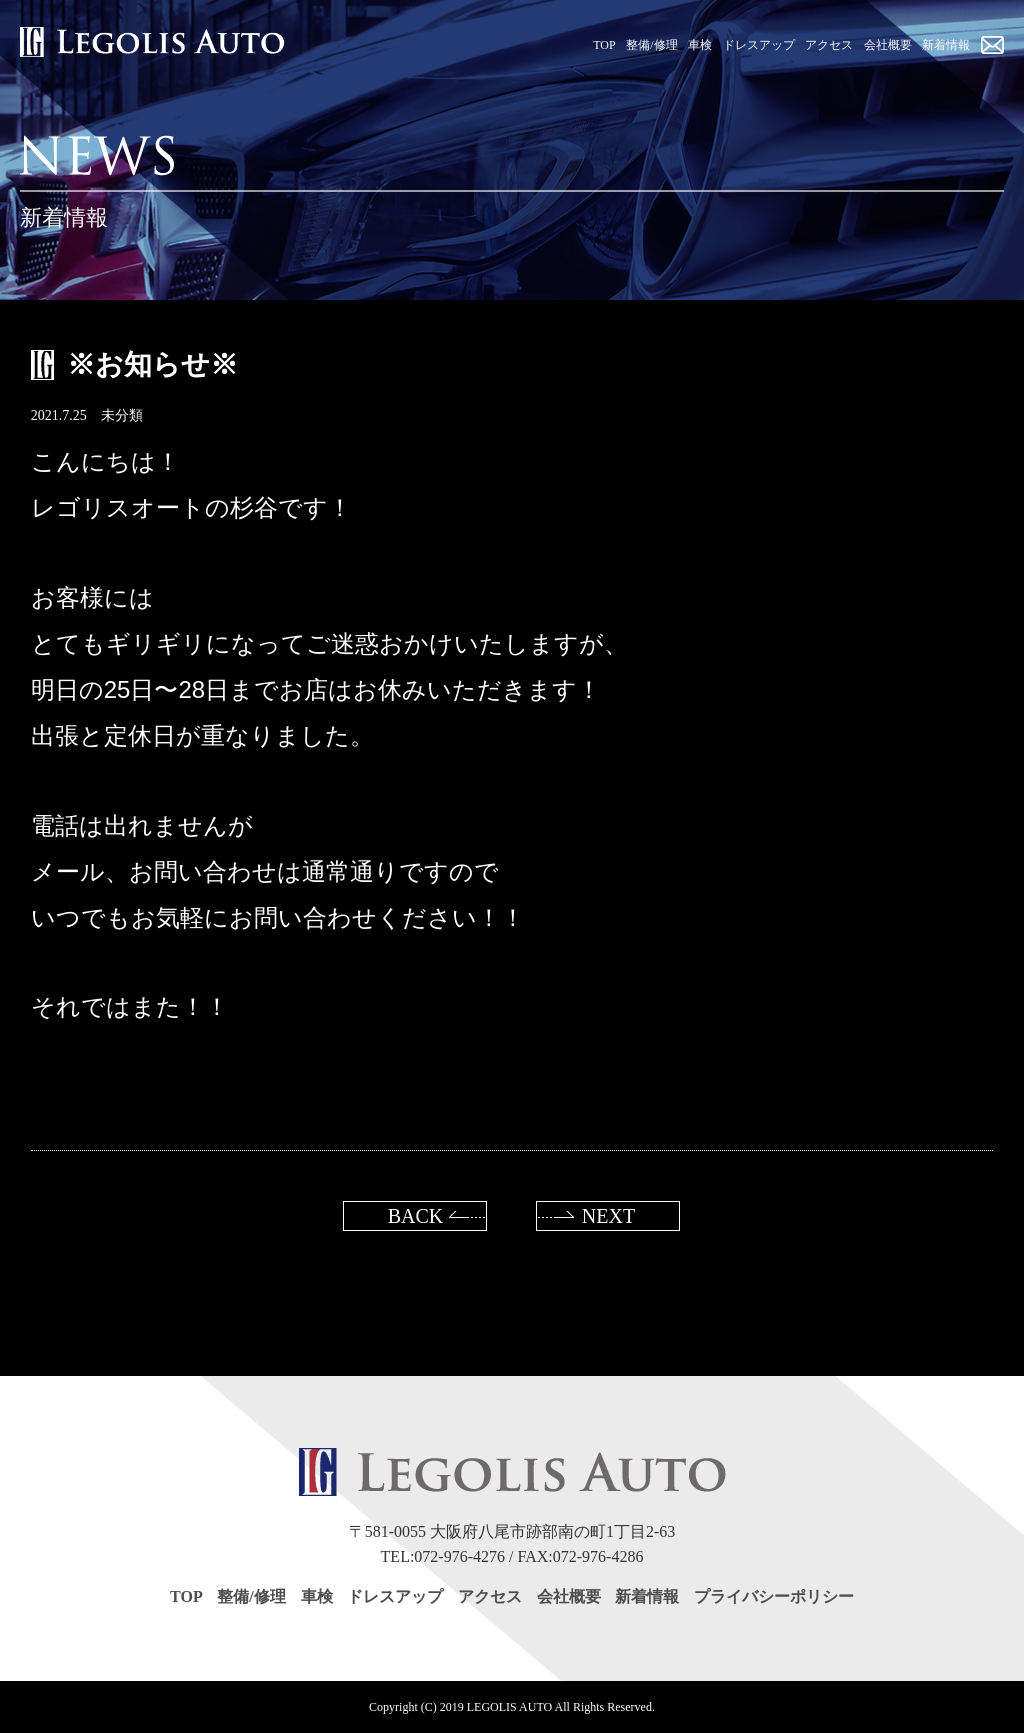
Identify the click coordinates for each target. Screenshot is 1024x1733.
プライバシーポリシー (774, 1596)
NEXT (608, 1216)
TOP (186, 1596)
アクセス (490, 1596)
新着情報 (647, 1596)
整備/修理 (251, 1596)
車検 (317, 1596)
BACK (416, 1216)
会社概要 (569, 1596)
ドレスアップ (395, 1596)
